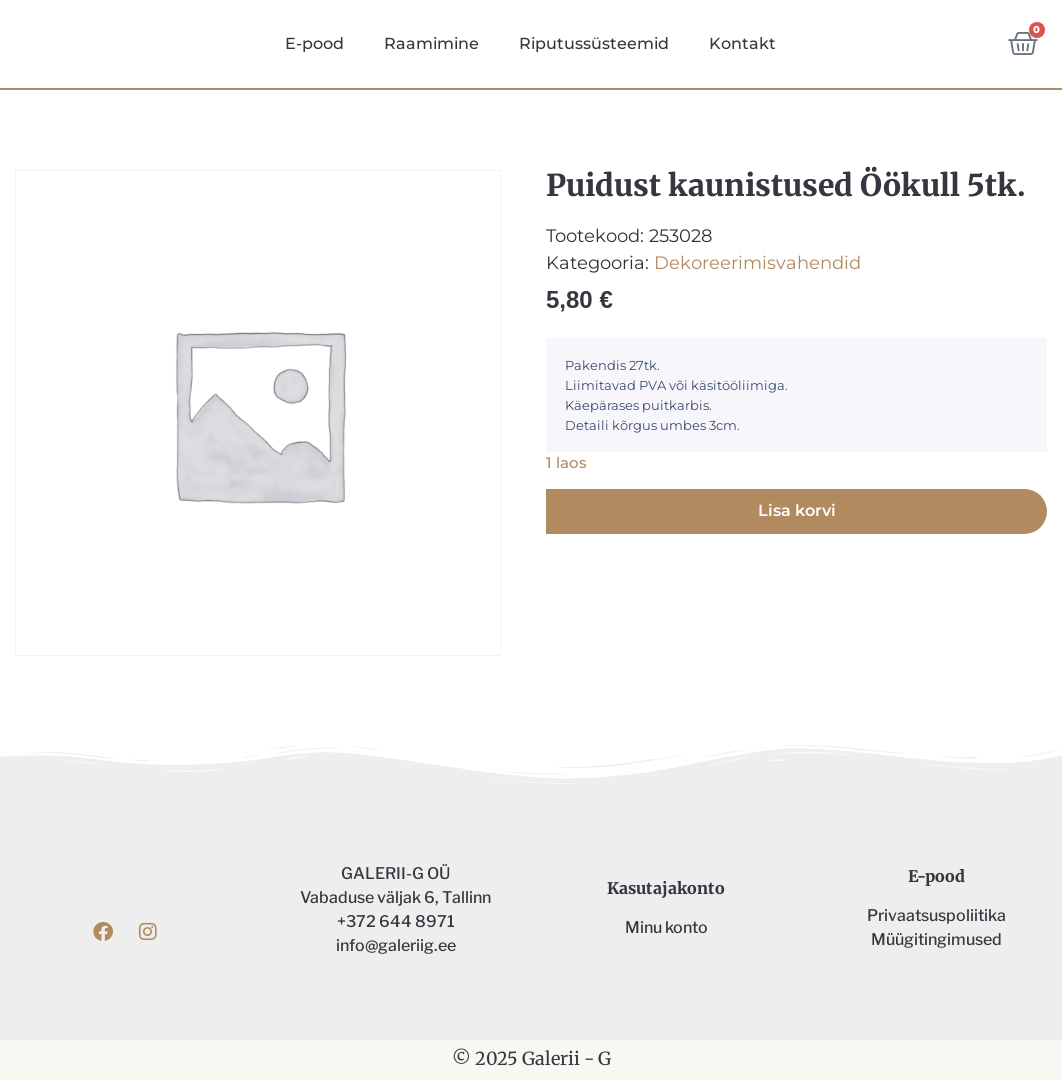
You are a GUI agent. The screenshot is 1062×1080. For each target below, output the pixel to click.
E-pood (314, 43)
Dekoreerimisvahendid (757, 263)
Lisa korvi (797, 510)
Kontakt (742, 43)
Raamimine (431, 43)
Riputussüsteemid (594, 43)
